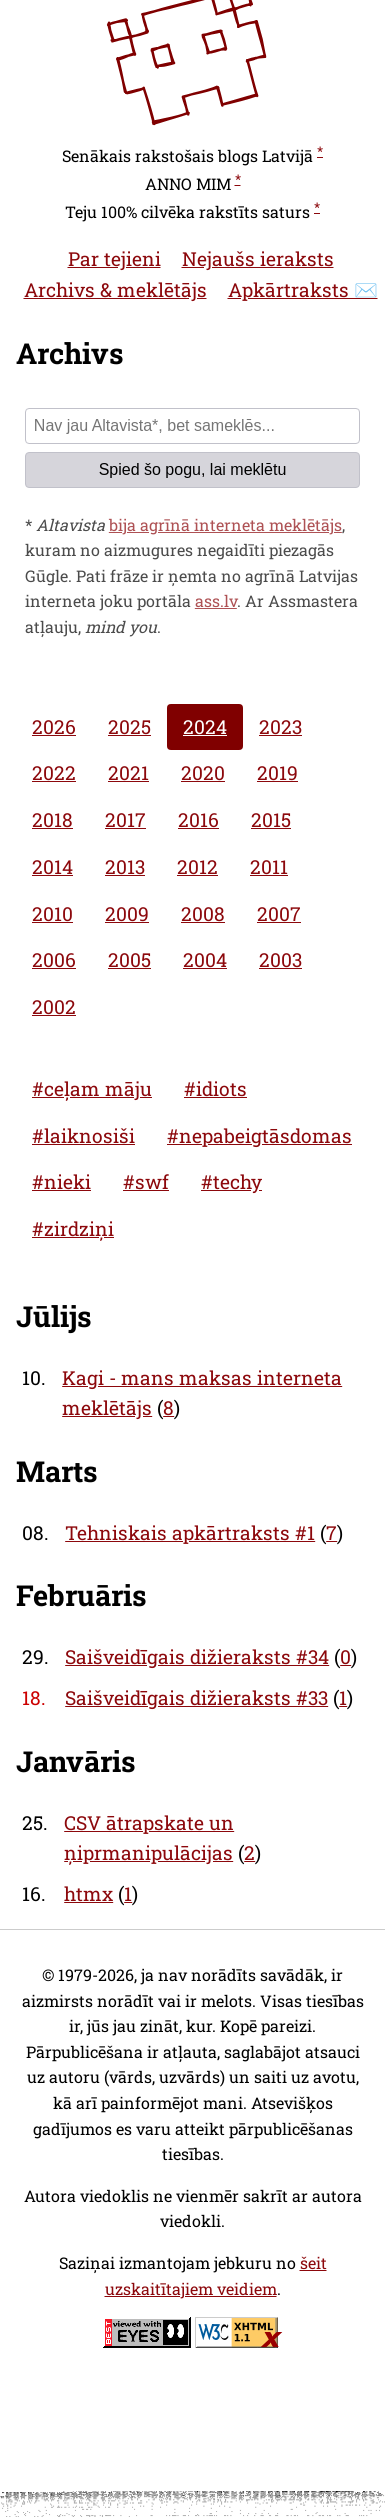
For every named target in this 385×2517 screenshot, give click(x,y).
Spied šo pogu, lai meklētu (193, 469)
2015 (271, 819)
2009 (127, 913)
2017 (125, 819)
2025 (129, 726)
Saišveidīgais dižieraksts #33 (196, 1697)
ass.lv (216, 600)
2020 (203, 772)
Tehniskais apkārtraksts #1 (190, 1532)
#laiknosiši (83, 1135)
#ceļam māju (92, 1088)
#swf (146, 1181)
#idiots (215, 1088)
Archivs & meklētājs (115, 289)
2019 (277, 772)
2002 (54, 1006)
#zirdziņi (73, 1228)
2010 (52, 913)
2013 (125, 866)
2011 (269, 866)
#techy (231, 1181)
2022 (54, 772)
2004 (205, 959)
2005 (129, 959)
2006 (54, 959)
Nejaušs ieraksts (258, 258)
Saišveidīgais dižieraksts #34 (197, 1656)
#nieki (61, 1181)
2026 (54, 726)
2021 (128, 772)
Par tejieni (114, 258)
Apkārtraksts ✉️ (303, 289)
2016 (198, 819)
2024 (205, 726)
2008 (203, 913)
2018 (52, 819)
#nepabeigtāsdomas (259, 1135)
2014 (52, 866)
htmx (88, 1893)
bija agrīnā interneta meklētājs (225, 524)
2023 (280, 726)
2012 (197, 866)
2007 (279, 913)
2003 (280, 959)
